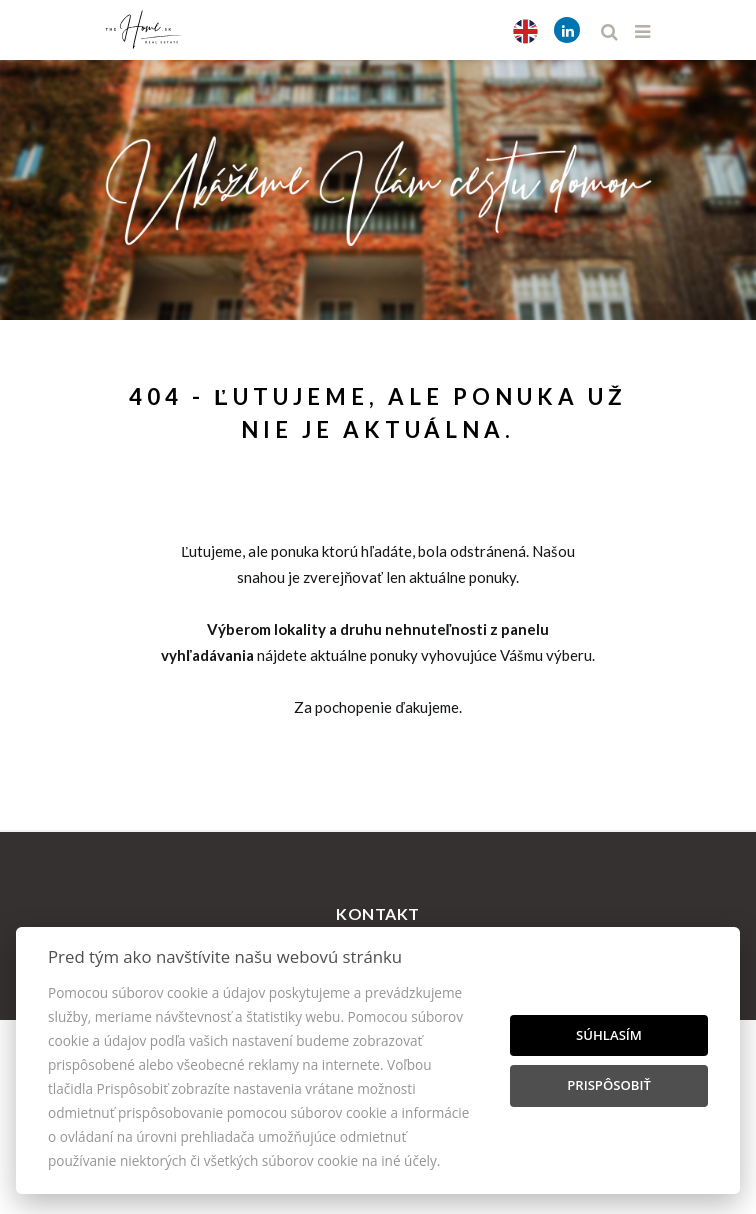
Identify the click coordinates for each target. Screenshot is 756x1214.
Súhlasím (609, 1035)
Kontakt (377, 913)
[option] (378, 185)
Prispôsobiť (609, 1085)
